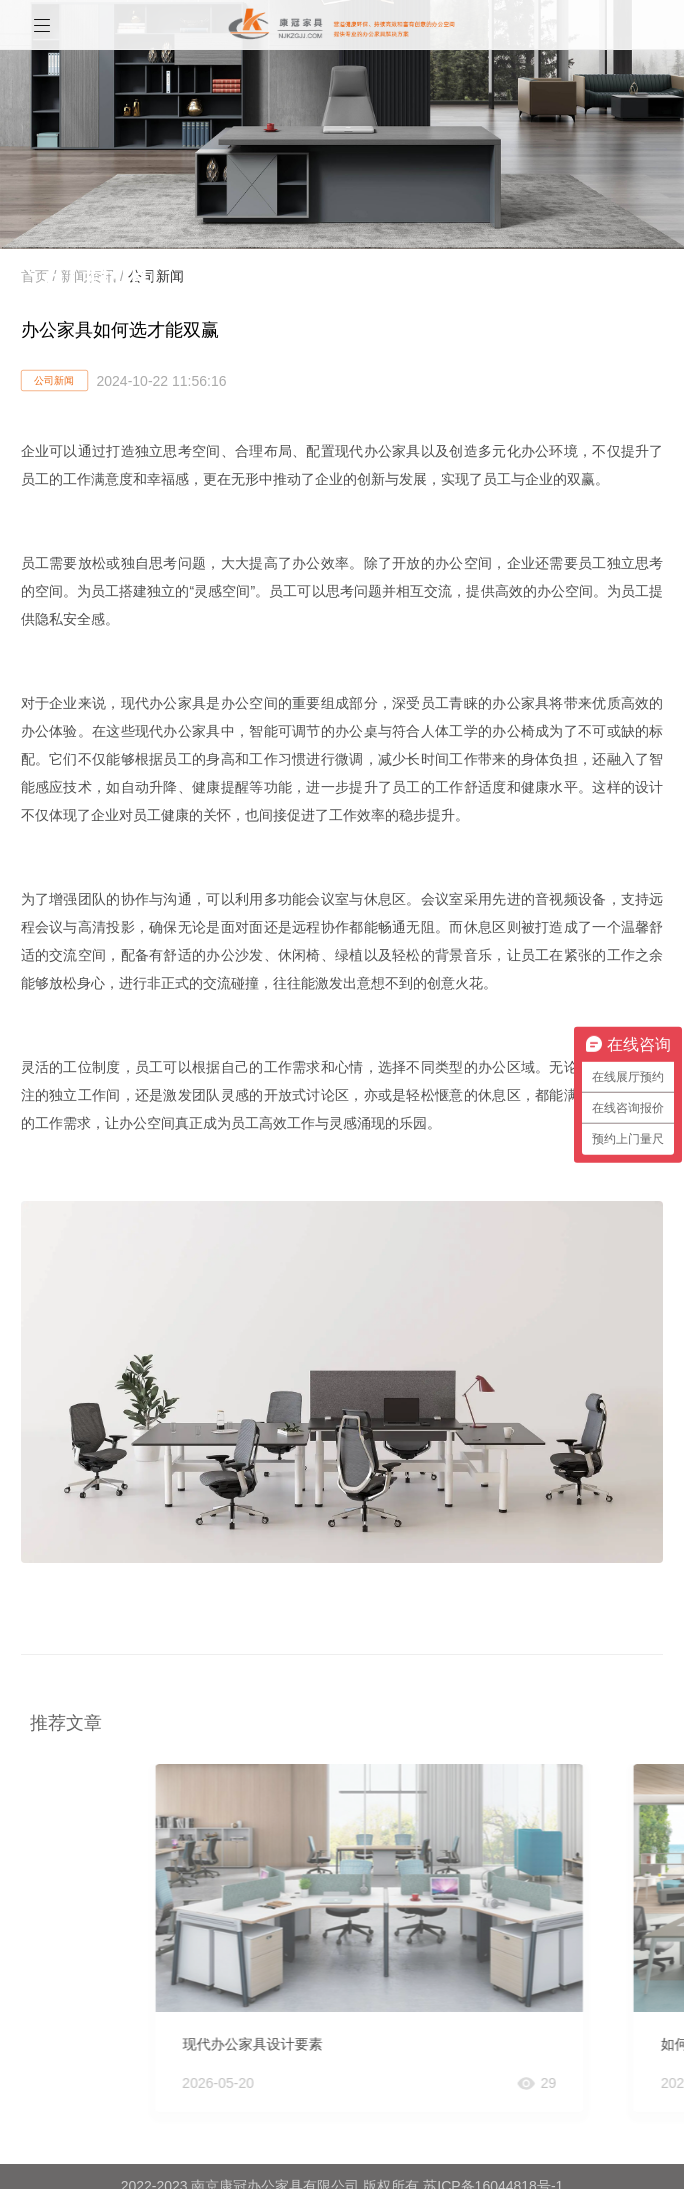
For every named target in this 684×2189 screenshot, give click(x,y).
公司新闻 (54, 380)
